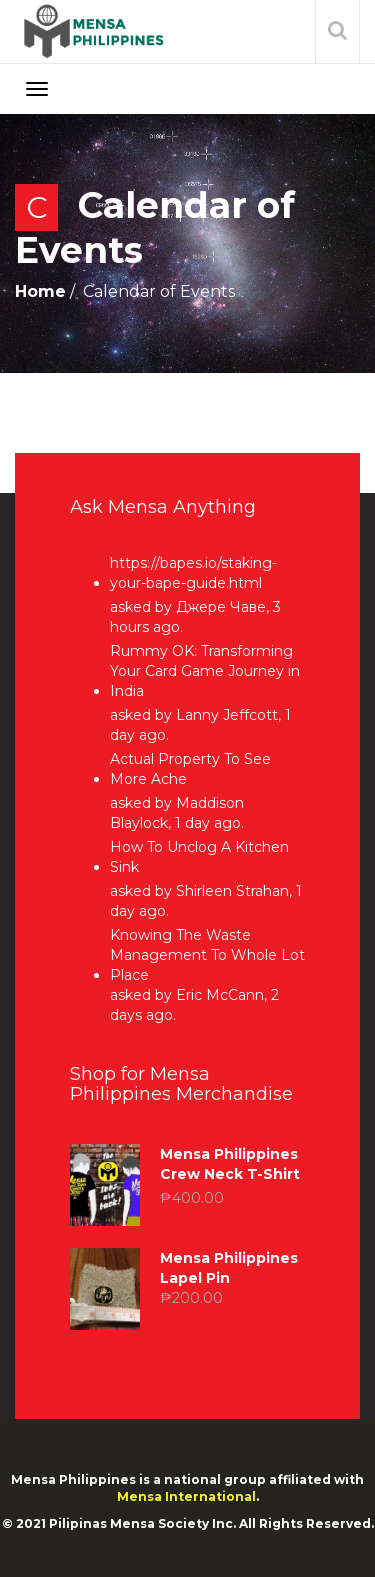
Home (40, 291)
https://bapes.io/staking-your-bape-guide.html (193, 573)
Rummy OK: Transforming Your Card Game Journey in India (205, 671)
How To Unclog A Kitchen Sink (199, 857)
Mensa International (186, 1496)
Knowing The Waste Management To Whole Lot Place (207, 955)
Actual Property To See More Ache (190, 769)
